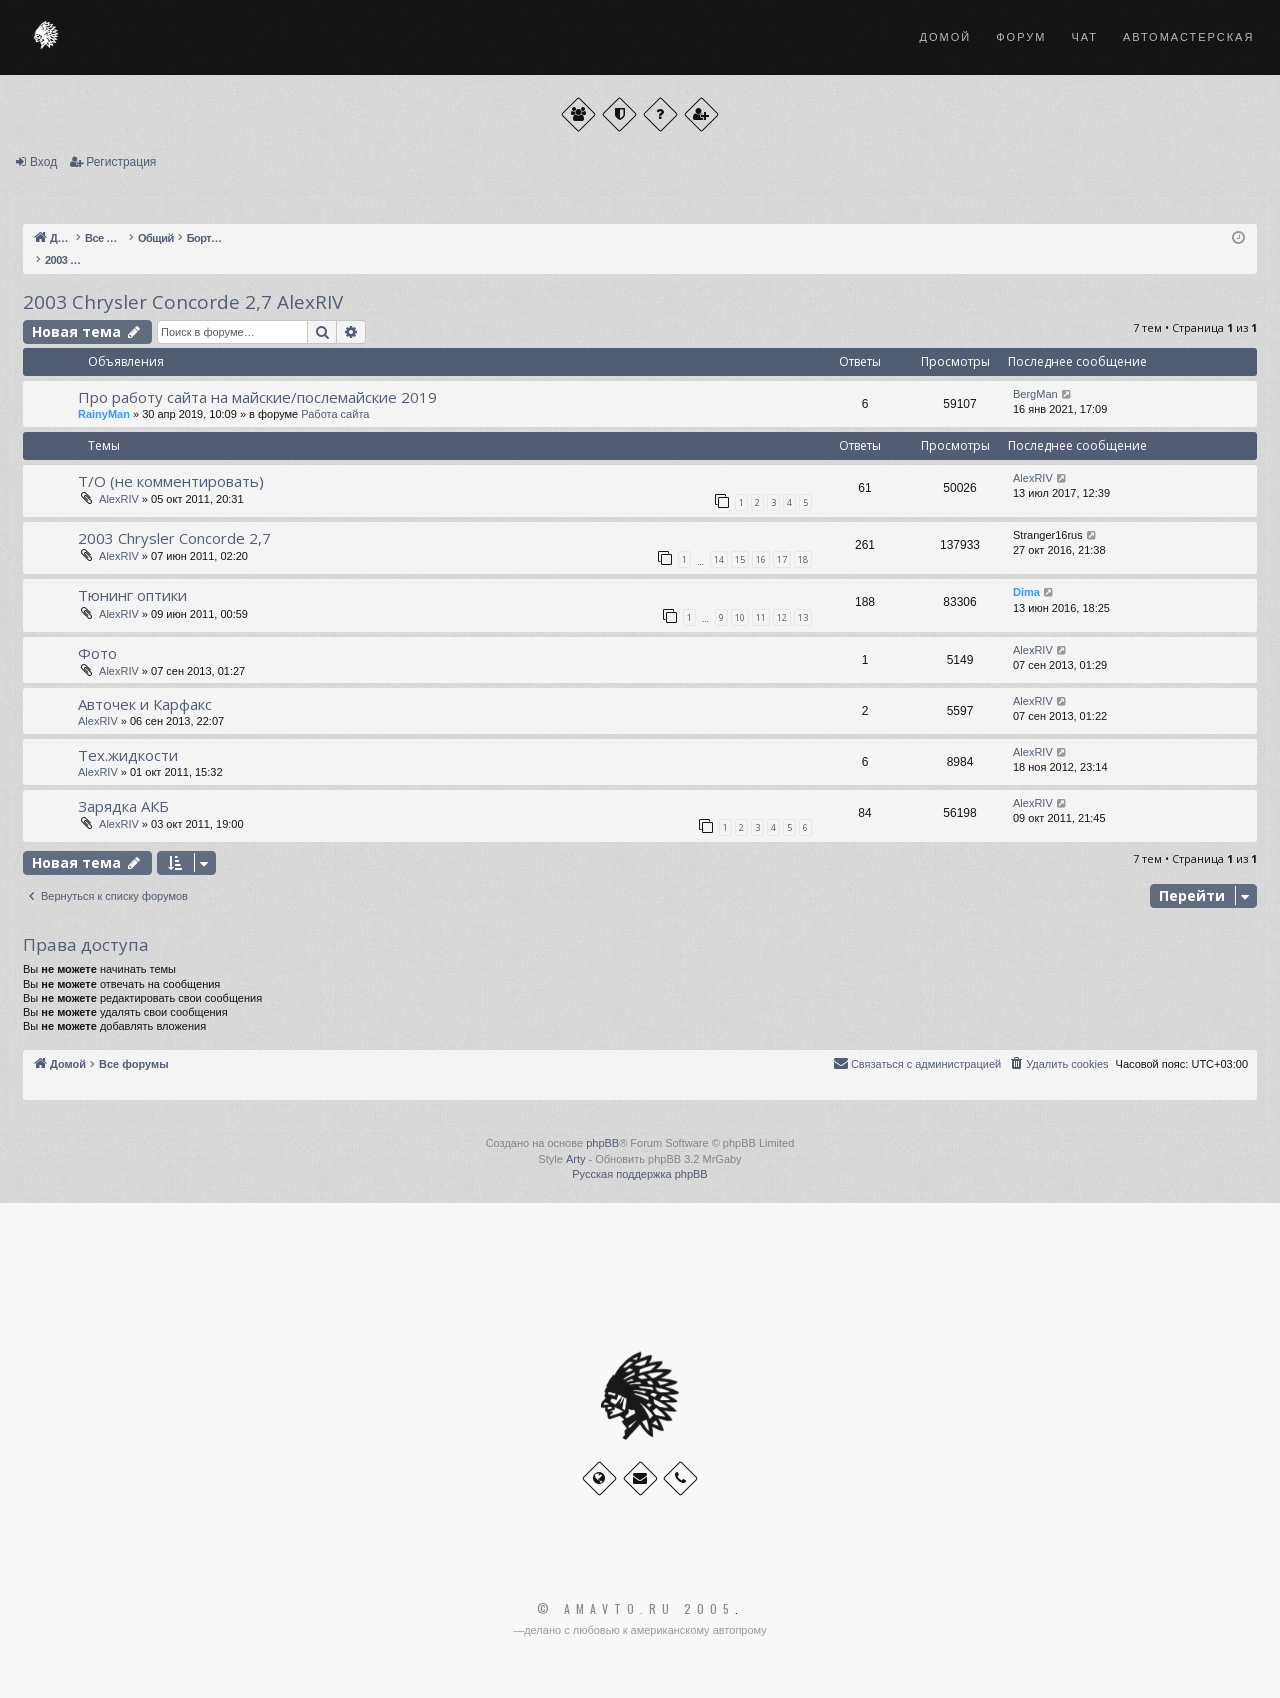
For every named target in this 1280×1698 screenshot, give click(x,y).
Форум (1021, 37)
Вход (43, 162)
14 (719, 559)
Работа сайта (335, 414)
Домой (946, 37)
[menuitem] (1058, 1064)
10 (740, 617)
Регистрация (121, 162)
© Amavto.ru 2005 (636, 1609)
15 (740, 559)
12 (782, 617)
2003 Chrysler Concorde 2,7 (174, 538)
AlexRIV (119, 499)
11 (761, 617)
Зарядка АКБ (123, 806)
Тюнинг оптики (132, 595)
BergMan (1035, 394)
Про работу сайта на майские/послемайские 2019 (257, 397)
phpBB (602, 1143)
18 (803, 559)
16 (761, 559)
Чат (1084, 37)
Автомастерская (1188, 37)
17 (782, 559)
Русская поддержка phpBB (639, 1174)
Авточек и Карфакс (145, 704)
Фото (97, 653)
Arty (576, 1159)
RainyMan (104, 414)
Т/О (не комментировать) (171, 481)
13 (803, 617)
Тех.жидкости (128, 755)
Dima (1026, 592)
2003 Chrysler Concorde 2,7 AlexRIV (183, 302)
